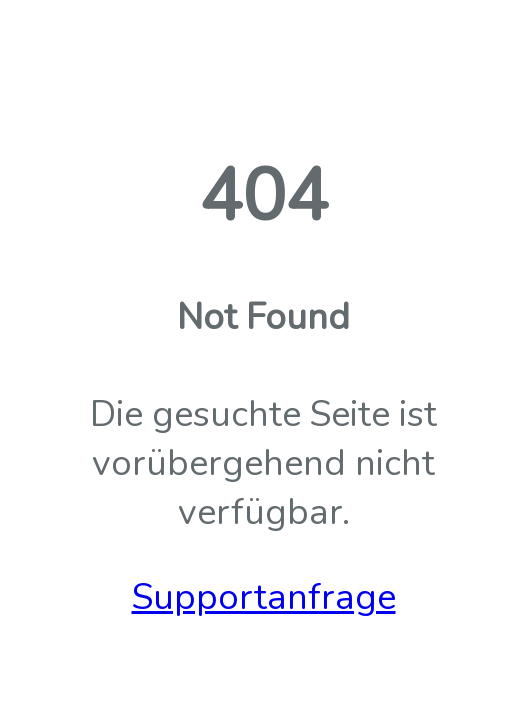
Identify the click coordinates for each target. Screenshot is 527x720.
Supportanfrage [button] (264, 597)
